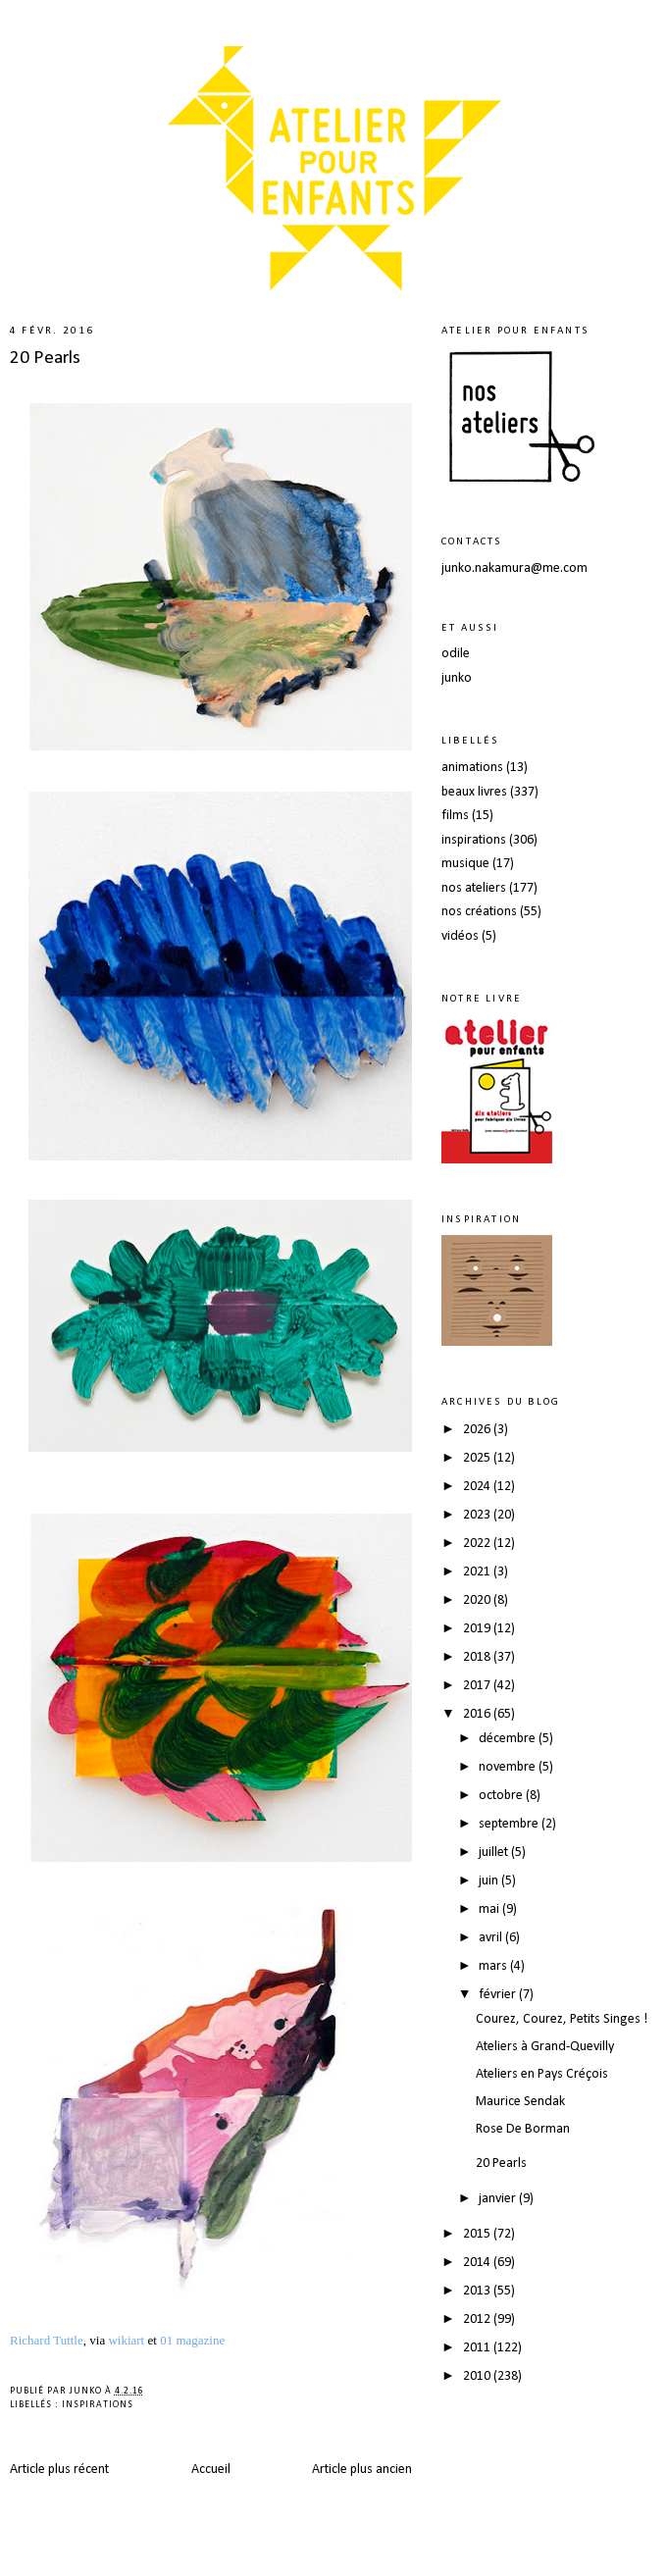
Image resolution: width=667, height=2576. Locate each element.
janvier (499, 2198)
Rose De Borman (523, 2129)
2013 (478, 2291)
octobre (502, 1795)
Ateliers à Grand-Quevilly (545, 2046)
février (499, 1994)
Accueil (211, 2469)
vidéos (460, 936)
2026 (478, 1429)
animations (472, 767)
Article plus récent (59, 2469)
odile (455, 653)
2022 (478, 1543)
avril (492, 1938)
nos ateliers (473, 888)
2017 (478, 1685)
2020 (478, 1600)
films (455, 815)
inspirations (97, 2404)
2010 (478, 2376)
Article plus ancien (362, 2469)
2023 (478, 1515)
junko (456, 678)
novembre (509, 1767)
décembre (509, 1738)
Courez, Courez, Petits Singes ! (561, 2019)
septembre (510, 1824)
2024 (478, 1486)
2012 (478, 2319)
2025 (478, 1458)
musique (465, 863)
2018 (478, 1657)
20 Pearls (45, 358)
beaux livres (474, 792)
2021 (478, 1572)
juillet (495, 1852)
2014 (478, 2262)
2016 (478, 1714)
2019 (478, 1629)
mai (490, 1909)
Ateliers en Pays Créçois (542, 2074)
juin (490, 1881)
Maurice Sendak (520, 2101)
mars (494, 1966)
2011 (478, 2348)
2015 (478, 2234)
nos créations (479, 911)
